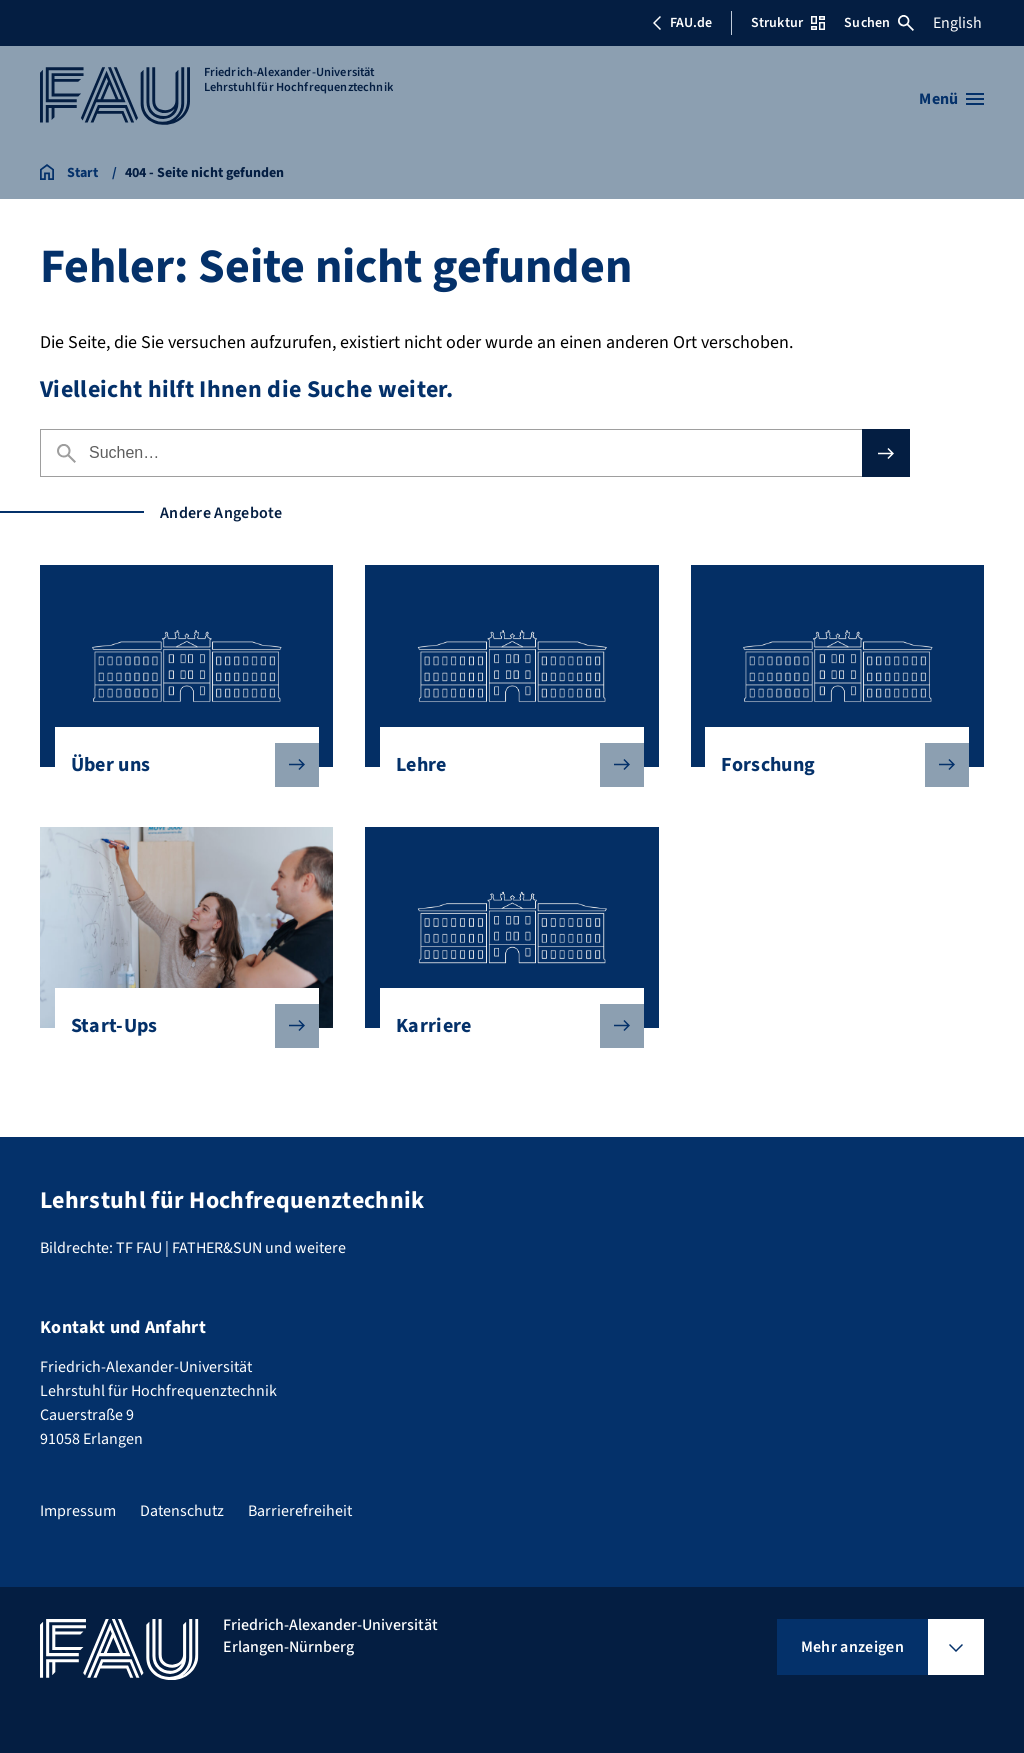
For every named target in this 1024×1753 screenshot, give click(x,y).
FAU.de (682, 23)
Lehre (504, 765)
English (957, 23)
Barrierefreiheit (300, 1511)
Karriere (504, 1026)
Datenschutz (182, 1511)
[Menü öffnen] (951, 99)
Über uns (179, 765)
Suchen (879, 23)
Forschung (829, 765)
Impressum (78, 1511)
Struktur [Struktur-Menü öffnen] (788, 23)
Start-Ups (179, 1026)
